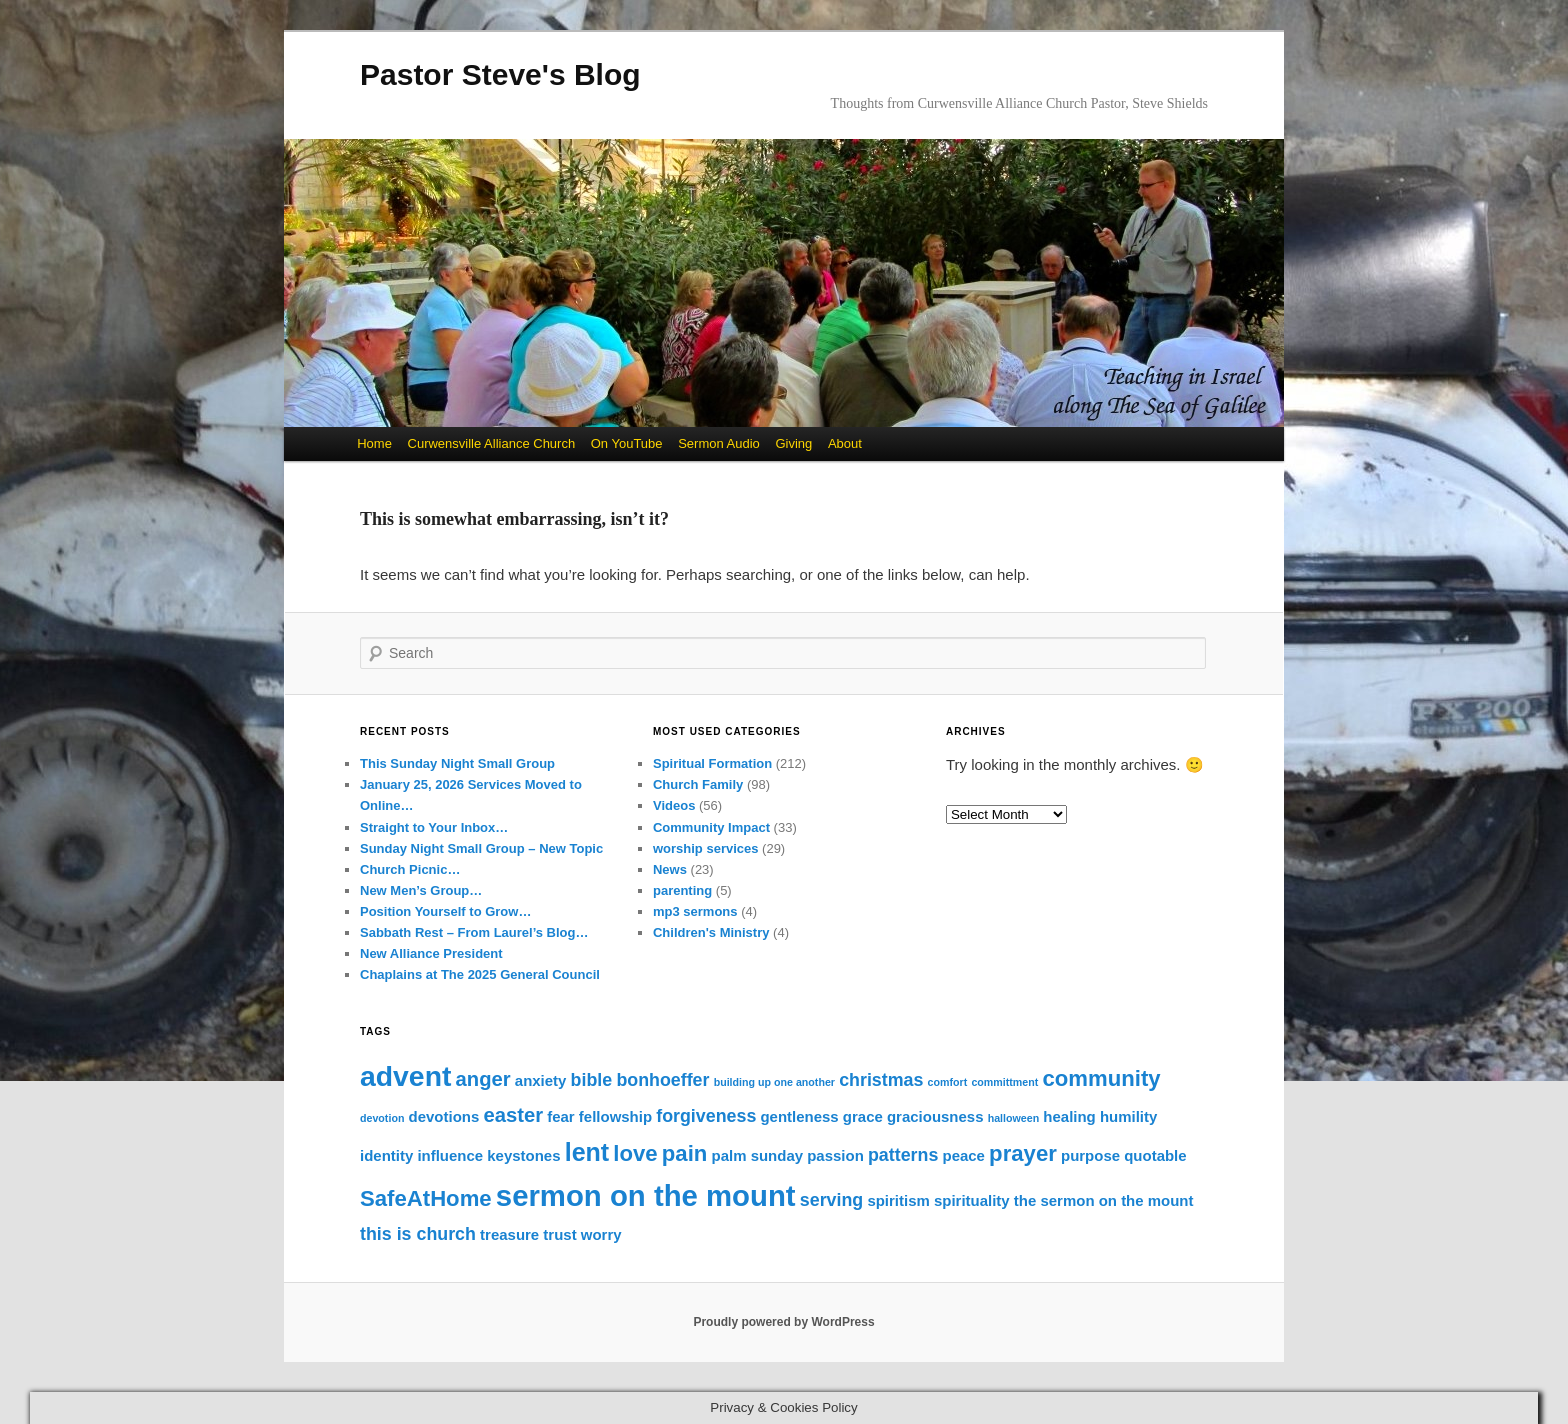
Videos (674, 805)
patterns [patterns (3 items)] (903, 1155)
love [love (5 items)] (635, 1153)
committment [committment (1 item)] (1004, 1082)
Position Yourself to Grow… (445, 911)
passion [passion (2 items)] (835, 1155)
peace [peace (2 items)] (963, 1155)
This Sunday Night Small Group (457, 763)
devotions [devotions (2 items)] (444, 1116)
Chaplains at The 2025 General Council (480, 974)
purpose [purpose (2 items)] (1090, 1155)
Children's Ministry (711, 932)
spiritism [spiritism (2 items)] (898, 1200)
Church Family (698, 784)
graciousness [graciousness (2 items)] (935, 1116)
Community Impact (711, 827)
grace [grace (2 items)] (863, 1116)
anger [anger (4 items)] (483, 1079)
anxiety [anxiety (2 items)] (541, 1080)
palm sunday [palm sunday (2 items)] (758, 1155)
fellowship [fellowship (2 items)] (615, 1116)
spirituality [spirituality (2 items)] (972, 1200)
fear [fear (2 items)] (560, 1116)
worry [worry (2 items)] (601, 1234)
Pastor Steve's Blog (500, 74)
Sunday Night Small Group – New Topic (481, 848)
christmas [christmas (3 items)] (881, 1080)
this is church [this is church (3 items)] (418, 1234)
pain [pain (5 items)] (685, 1153)
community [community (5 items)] (1102, 1078)
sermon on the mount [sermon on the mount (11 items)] (646, 1195)
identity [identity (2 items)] (386, 1155)
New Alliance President (431, 953)
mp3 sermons (695, 911)
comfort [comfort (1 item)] (948, 1082)
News (670, 869)
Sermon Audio (719, 443)
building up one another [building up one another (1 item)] (774, 1082)
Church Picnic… (410, 869)
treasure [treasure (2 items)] (509, 1234)
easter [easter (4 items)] (513, 1115)
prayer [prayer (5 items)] (1023, 1153)
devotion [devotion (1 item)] (382, 1118)
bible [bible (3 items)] (592, 1080)
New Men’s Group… (421, 890)
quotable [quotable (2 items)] (1155, 1155)
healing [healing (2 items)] (1069, 1116)
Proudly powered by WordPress (783, 1322)
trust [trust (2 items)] (559, 1234)
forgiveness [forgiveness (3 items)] (706, 1116)
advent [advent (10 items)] (405, 1076)
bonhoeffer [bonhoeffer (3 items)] (662, 1080)
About (845, 443)
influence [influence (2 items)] (450, 1155)
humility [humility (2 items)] (1128, 1116)
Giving (793, 443)
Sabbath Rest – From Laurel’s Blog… (474, 932)
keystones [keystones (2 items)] (523, 1155)
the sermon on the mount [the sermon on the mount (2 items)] (1104, 1200)
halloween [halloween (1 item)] (1014, 1118)
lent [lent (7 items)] (587, 1152)
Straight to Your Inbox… (434, 827)
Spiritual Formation (712, 763)
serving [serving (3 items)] (831, 1200)
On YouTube (627, 443)
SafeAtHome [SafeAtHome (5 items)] (426, 1198)
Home (374, 443)
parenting (682, 890)
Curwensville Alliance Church (492, 443)
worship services (706, 848)
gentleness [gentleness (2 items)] (799, 1116)
